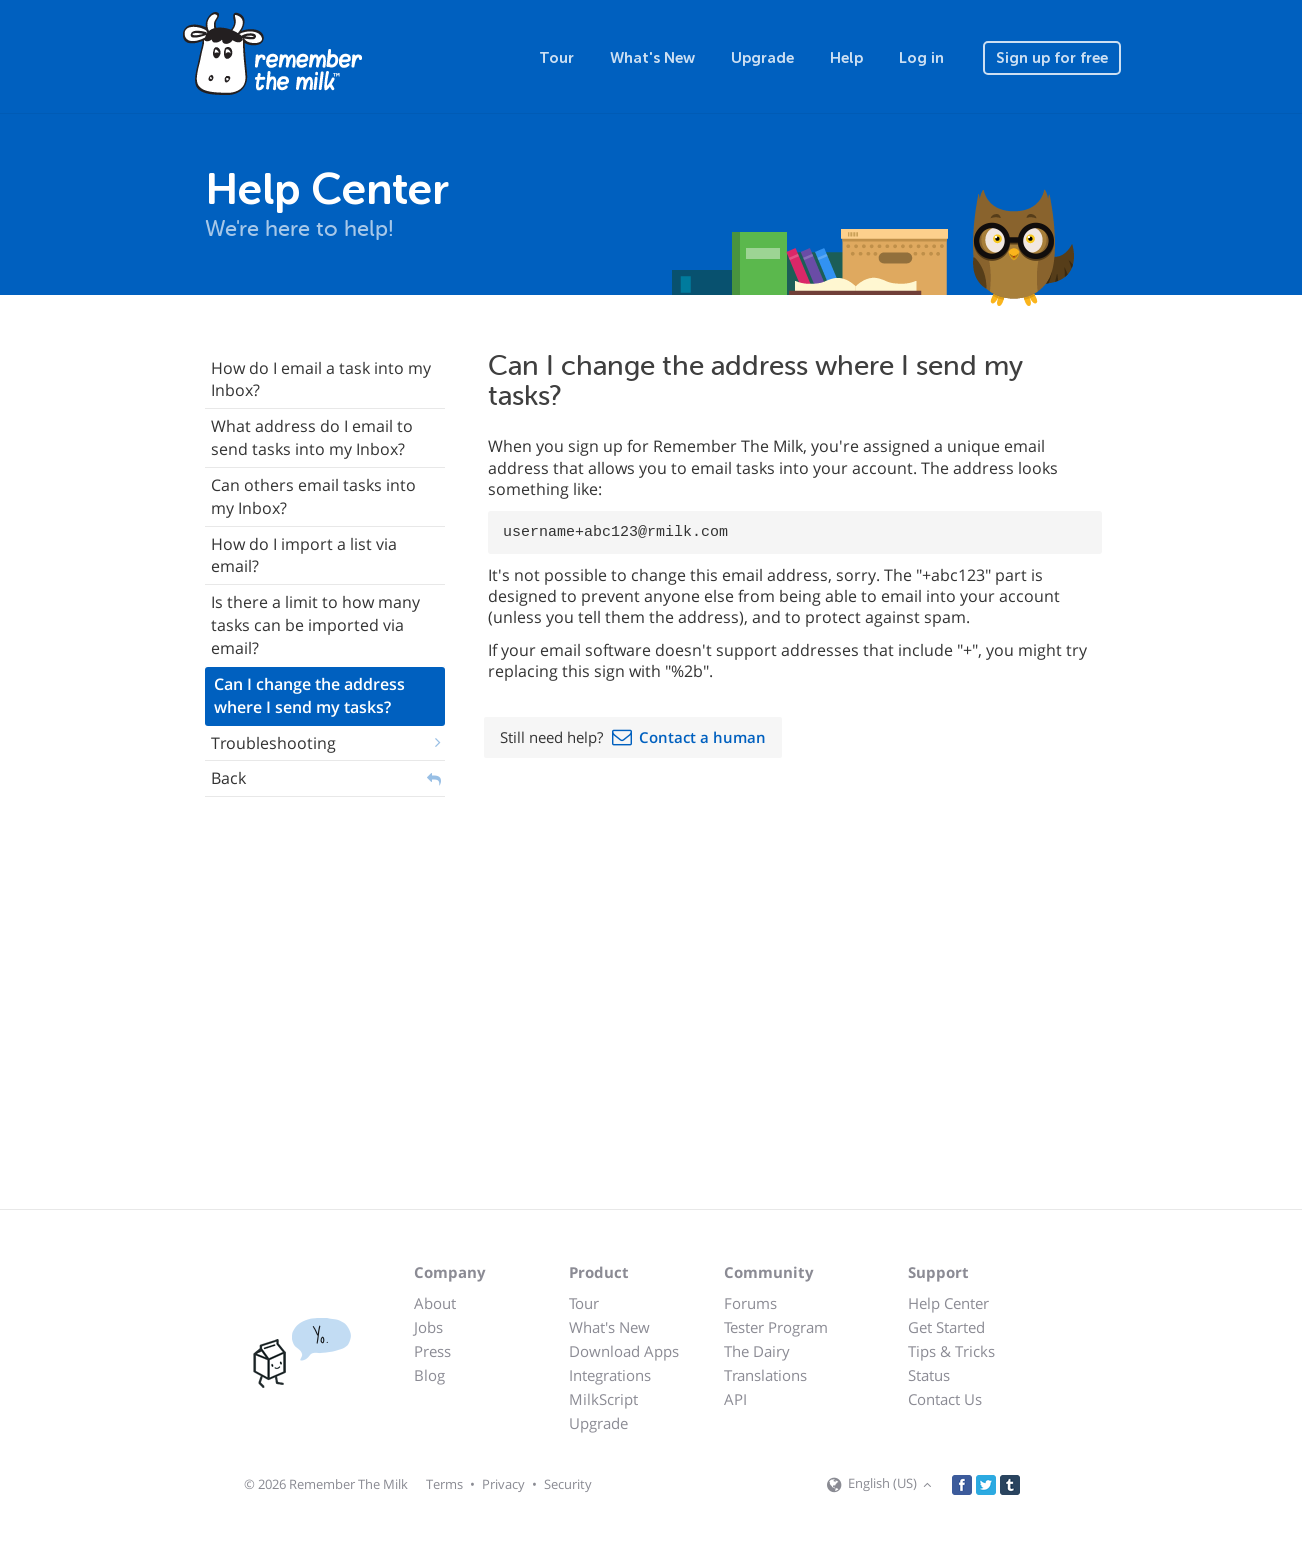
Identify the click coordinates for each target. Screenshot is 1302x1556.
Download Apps (624, 1351)
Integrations (610, 1375)
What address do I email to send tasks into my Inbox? (312, 437)
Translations (765, 1375)
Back (228, 778)
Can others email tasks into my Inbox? (313, 496)
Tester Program (776, 1327)
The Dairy (757, 1351)
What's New (652, 58)
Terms (444, 1484)
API (735, 1399)
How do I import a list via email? (304, 555)
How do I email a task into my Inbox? (321, 379)
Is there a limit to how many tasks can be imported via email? (315, 625)
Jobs (428, 1327)
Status (929, 1375)
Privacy (503, 1484)
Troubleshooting (273, 743)
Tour (556, 58)
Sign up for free (1052, 58)
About (435, 1303)
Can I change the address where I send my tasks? (309, 695)
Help (846, 58)
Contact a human (702, 737)
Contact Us (945, 1399)
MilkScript (603, 1399)
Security (568, 1484)
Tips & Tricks (951, 1351)
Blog (429, 1375)
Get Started (946, 1327)
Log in (921, 58)
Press (432, 1351)
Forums (750, 1303)
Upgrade (762, 58)
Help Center (948, 1303)
